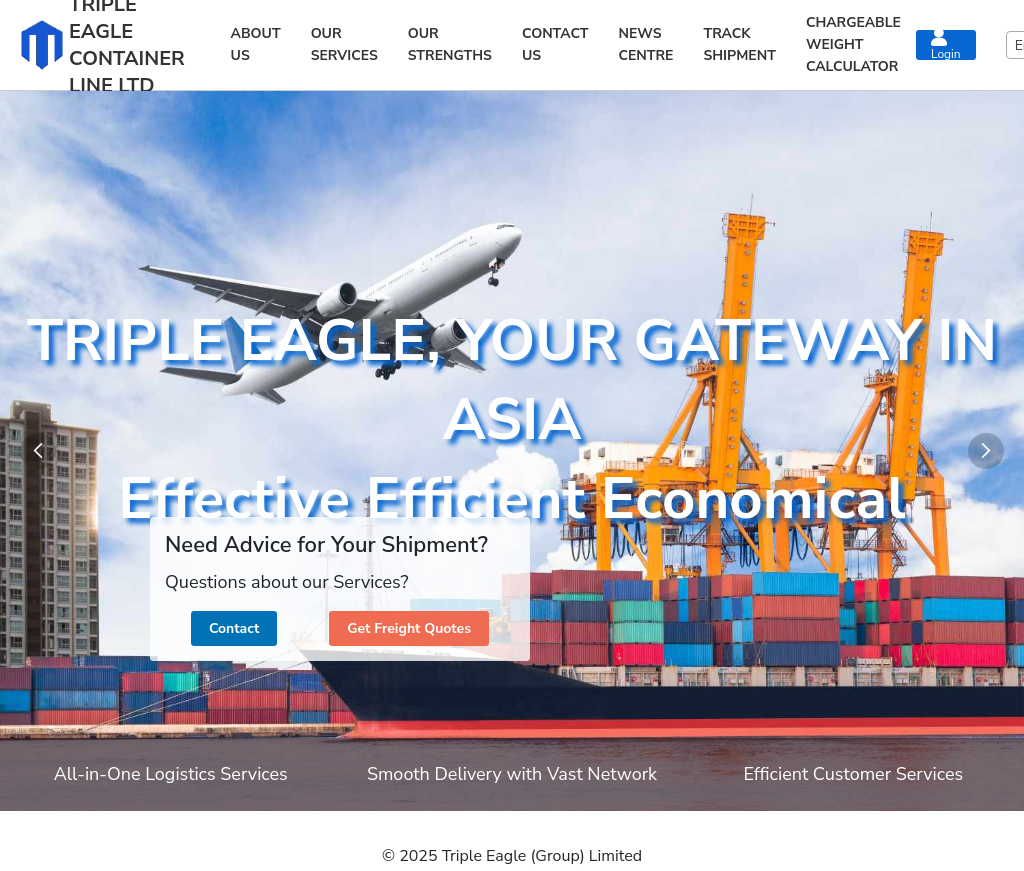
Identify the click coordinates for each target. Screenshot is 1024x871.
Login (946, 45)
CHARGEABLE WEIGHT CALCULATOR (853, 44)
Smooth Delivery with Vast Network (512, 774)
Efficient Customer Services (853, 774)
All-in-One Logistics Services (171, 774)
